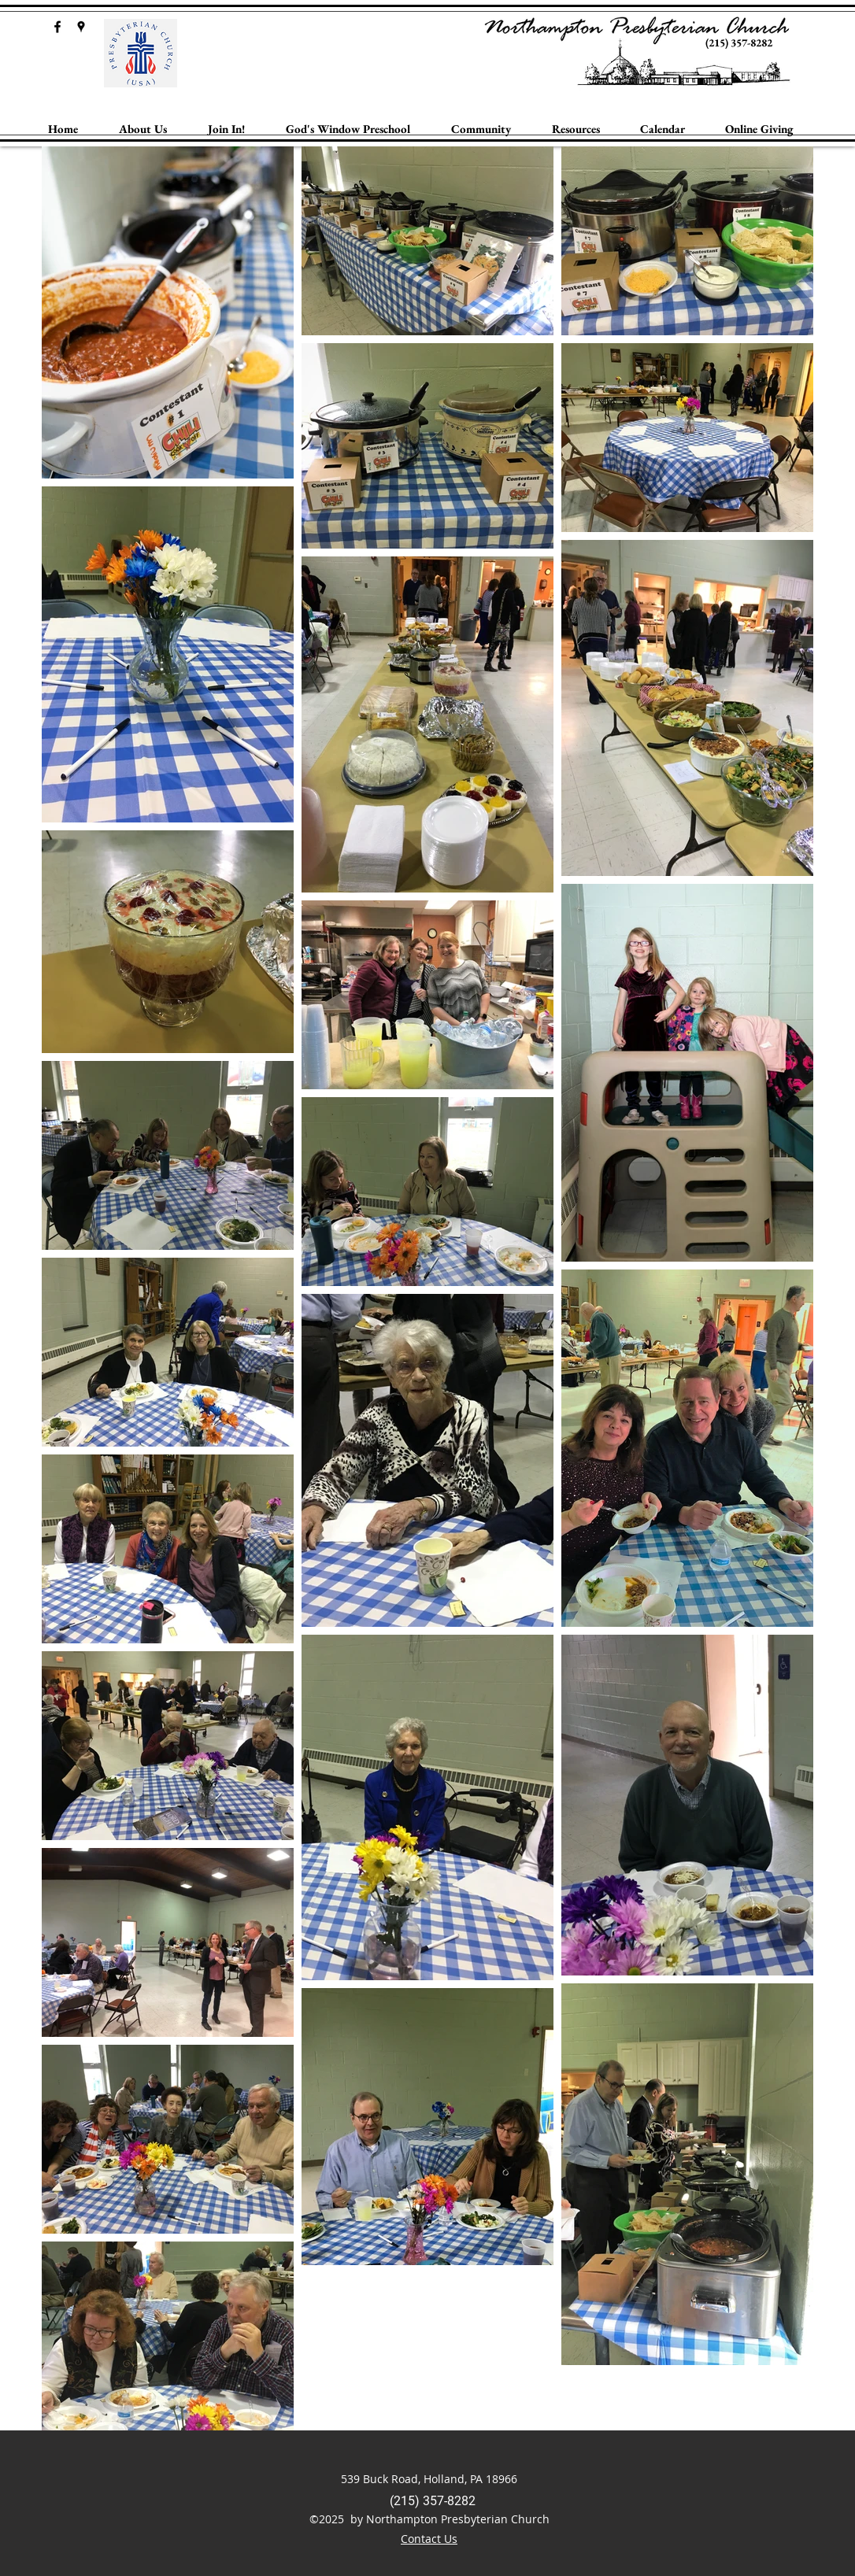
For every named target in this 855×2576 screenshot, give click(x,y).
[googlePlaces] (81, 27)
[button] (142, 129)
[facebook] (57, 27)
